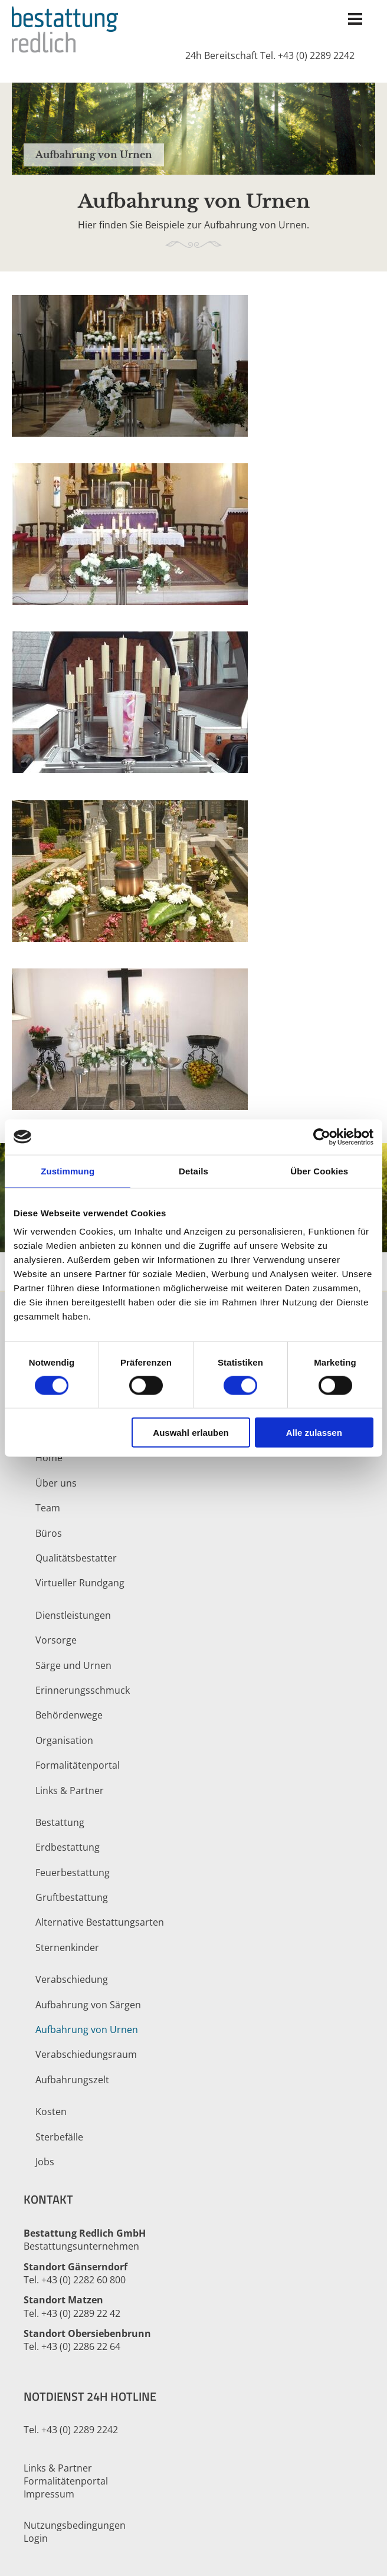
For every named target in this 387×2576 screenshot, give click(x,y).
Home (49, 1457)
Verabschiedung (71, 1979)
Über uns (56, 1483)
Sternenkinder (67, 1947)
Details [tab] (193, 1171)
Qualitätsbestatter (76, 1558)
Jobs (44, 2161)
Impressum (49, 2493)
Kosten (51, 2111)
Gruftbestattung (71, 1897)
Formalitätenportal (77, 1765)
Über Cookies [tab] (319, 1171)
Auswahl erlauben (190, 1433)
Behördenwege (69, 1714)
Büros (48, 1533)
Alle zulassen (314, 1433)
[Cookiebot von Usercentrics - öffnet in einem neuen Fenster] (321, 1136)
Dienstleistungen (73, 1615)
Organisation (64, 1740)
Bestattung (59, 1822)
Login (36, 2538)
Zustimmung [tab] (67, 1171)
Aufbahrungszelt (72, 2079)
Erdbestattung (67, 1847)
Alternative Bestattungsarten (99, 1922)
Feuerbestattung (72, 1872)
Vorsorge (56, 1640)
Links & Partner (69, 1790)
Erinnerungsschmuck (82, 1690)
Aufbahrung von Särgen (88, 2004)
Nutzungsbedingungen (75, 2525)
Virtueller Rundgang (79, 1582)
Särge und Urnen (73, 1665)
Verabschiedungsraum (86, 2054)
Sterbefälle (59, 2136)
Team (47, 1507)
